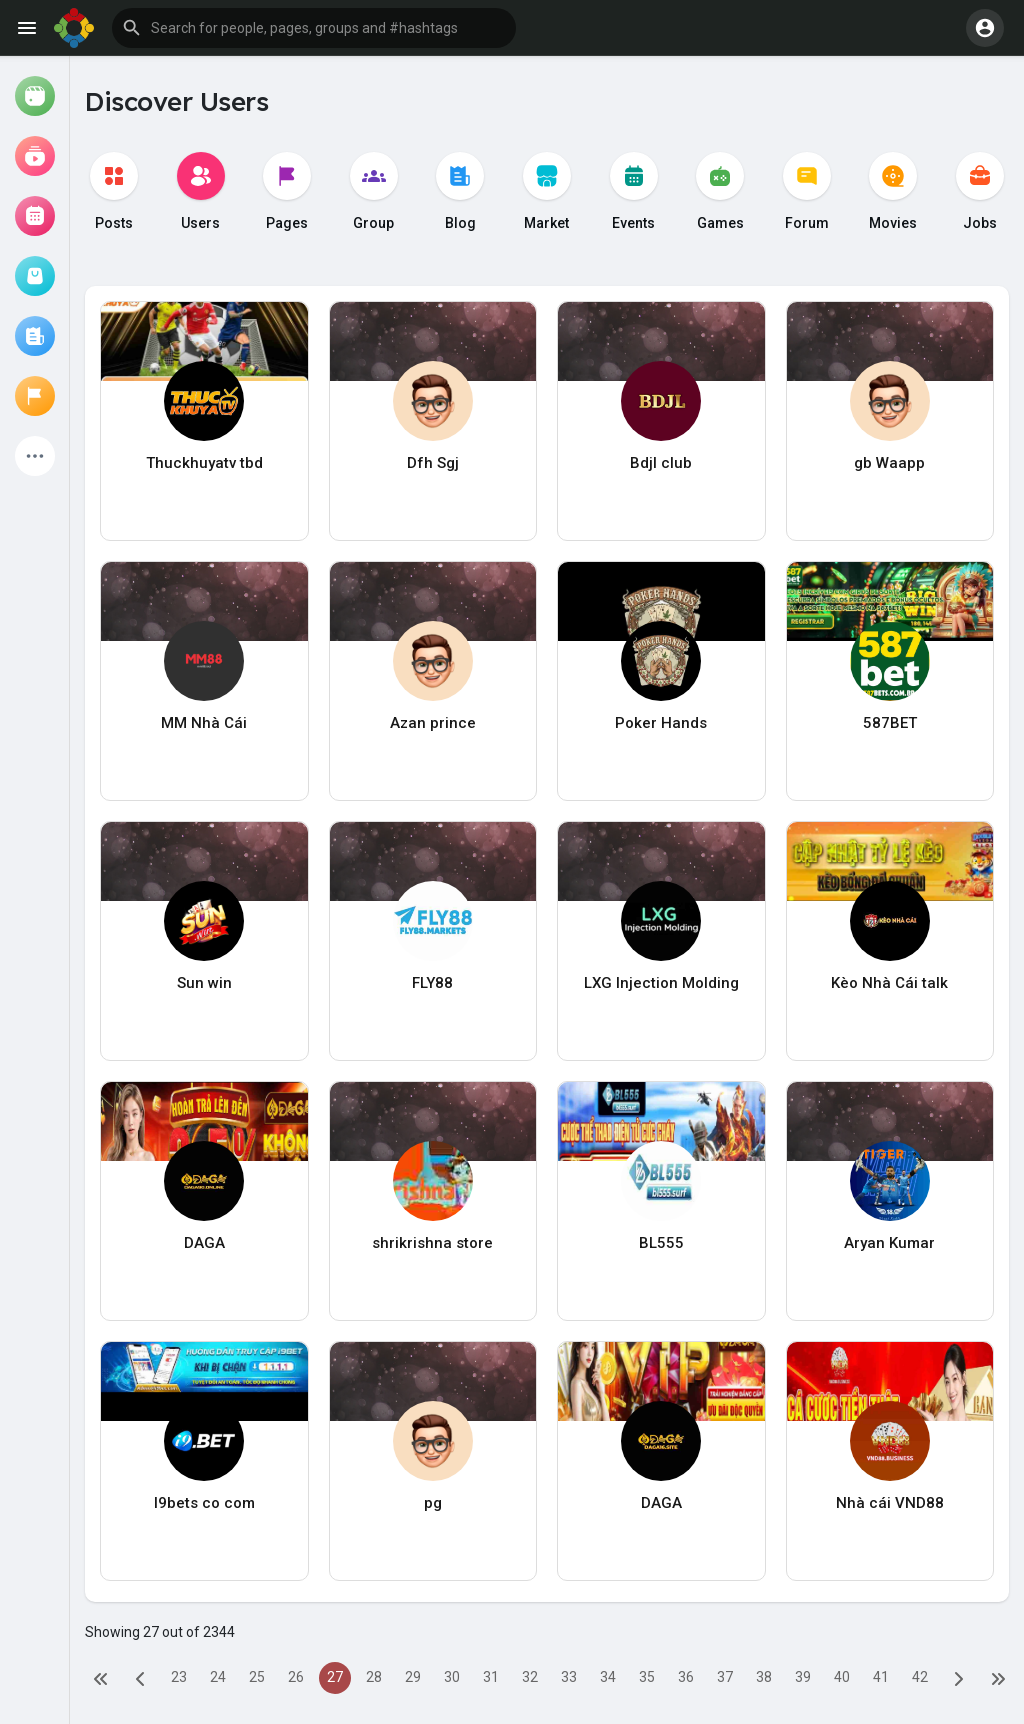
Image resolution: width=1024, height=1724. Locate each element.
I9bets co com (204, 1503)
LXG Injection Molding (661, 983)
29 (413, 1677)
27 (335, 1677)
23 (179, 1677)
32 (530, 1677)
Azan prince (433, 723)
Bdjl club (661, 463)
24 (218, 1677)
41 (881, 1677)
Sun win (204, 983)
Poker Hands (661, 723)
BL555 (661, 1243)
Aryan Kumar (889, 1243)
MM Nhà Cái (204, 723)
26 (296, 1677)
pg (433, 1503)
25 (257, 1677)
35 (647, 1677)
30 (452, 1677)
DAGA (204, 1243)
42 (920, 1677)
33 (569, 1677)
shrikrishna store (432, 1243)
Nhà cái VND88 (890, 1503)
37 (725, 1677)
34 (608, 1677)
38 (764, 1677)
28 (374, 1677)
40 (842, 1677)
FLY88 (432, 983)
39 (803, 1677)
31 (491, 1677)
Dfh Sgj (433, 463)
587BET (890, 723)
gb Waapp (889, 463)
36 (686, 1677)
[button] (314, 28)
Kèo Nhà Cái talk (889, 983)
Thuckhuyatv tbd (204, 463)
